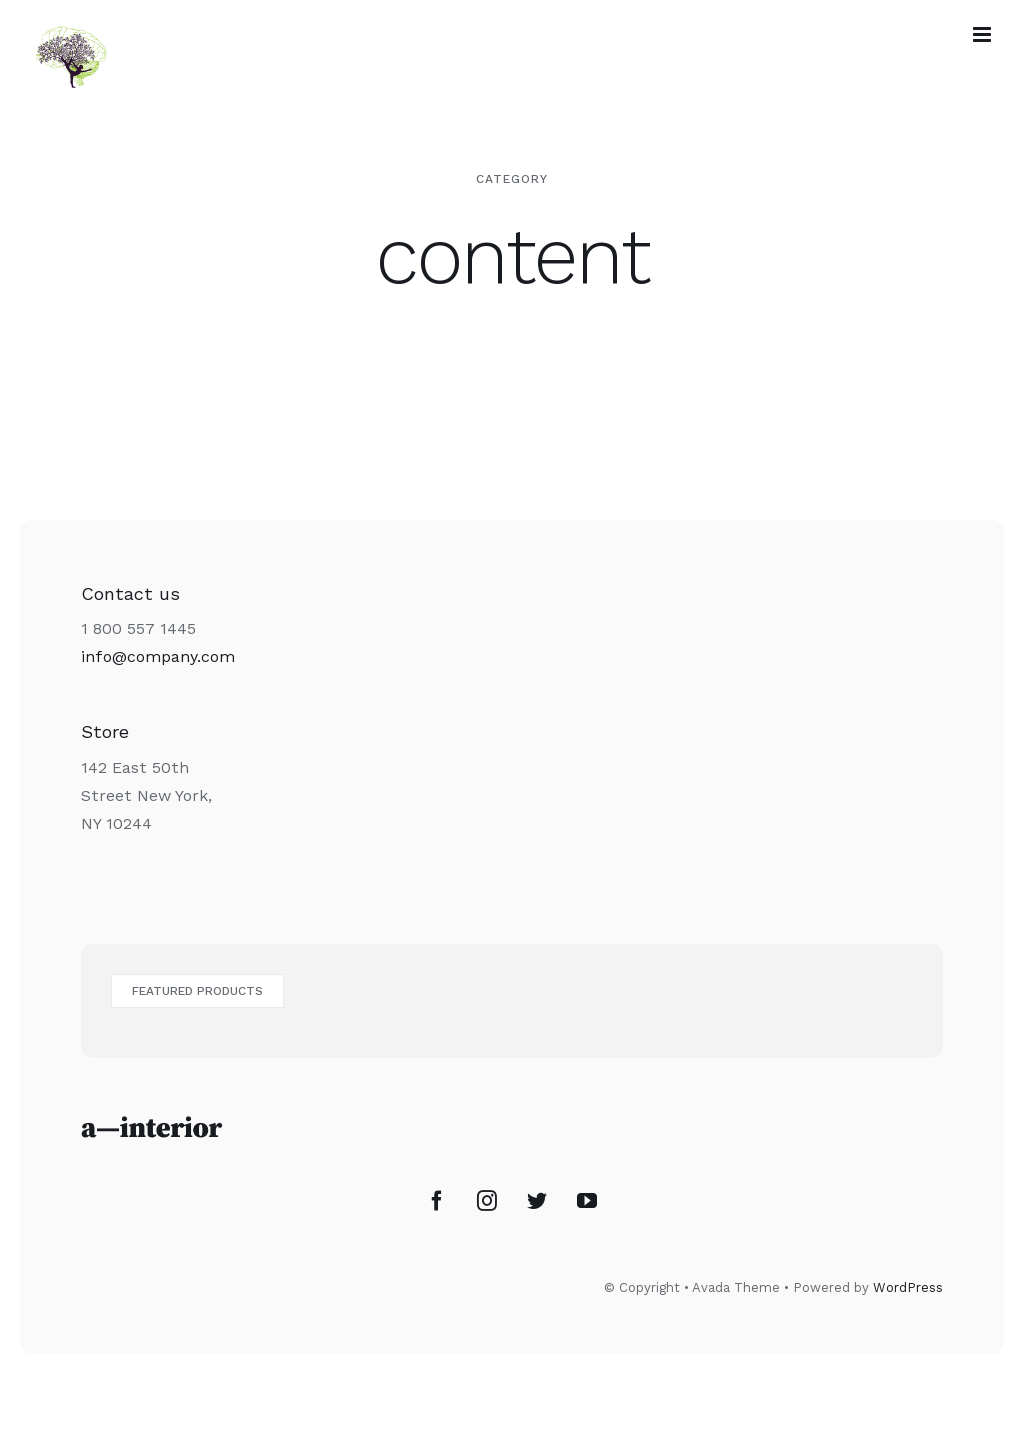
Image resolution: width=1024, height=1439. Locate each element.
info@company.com (158, 656)
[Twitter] (537, 1201)
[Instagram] (487, 1201)
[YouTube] (587, 1201)
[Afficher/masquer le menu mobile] (983, 34)
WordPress (908, 1287)
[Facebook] (437, 1201)
